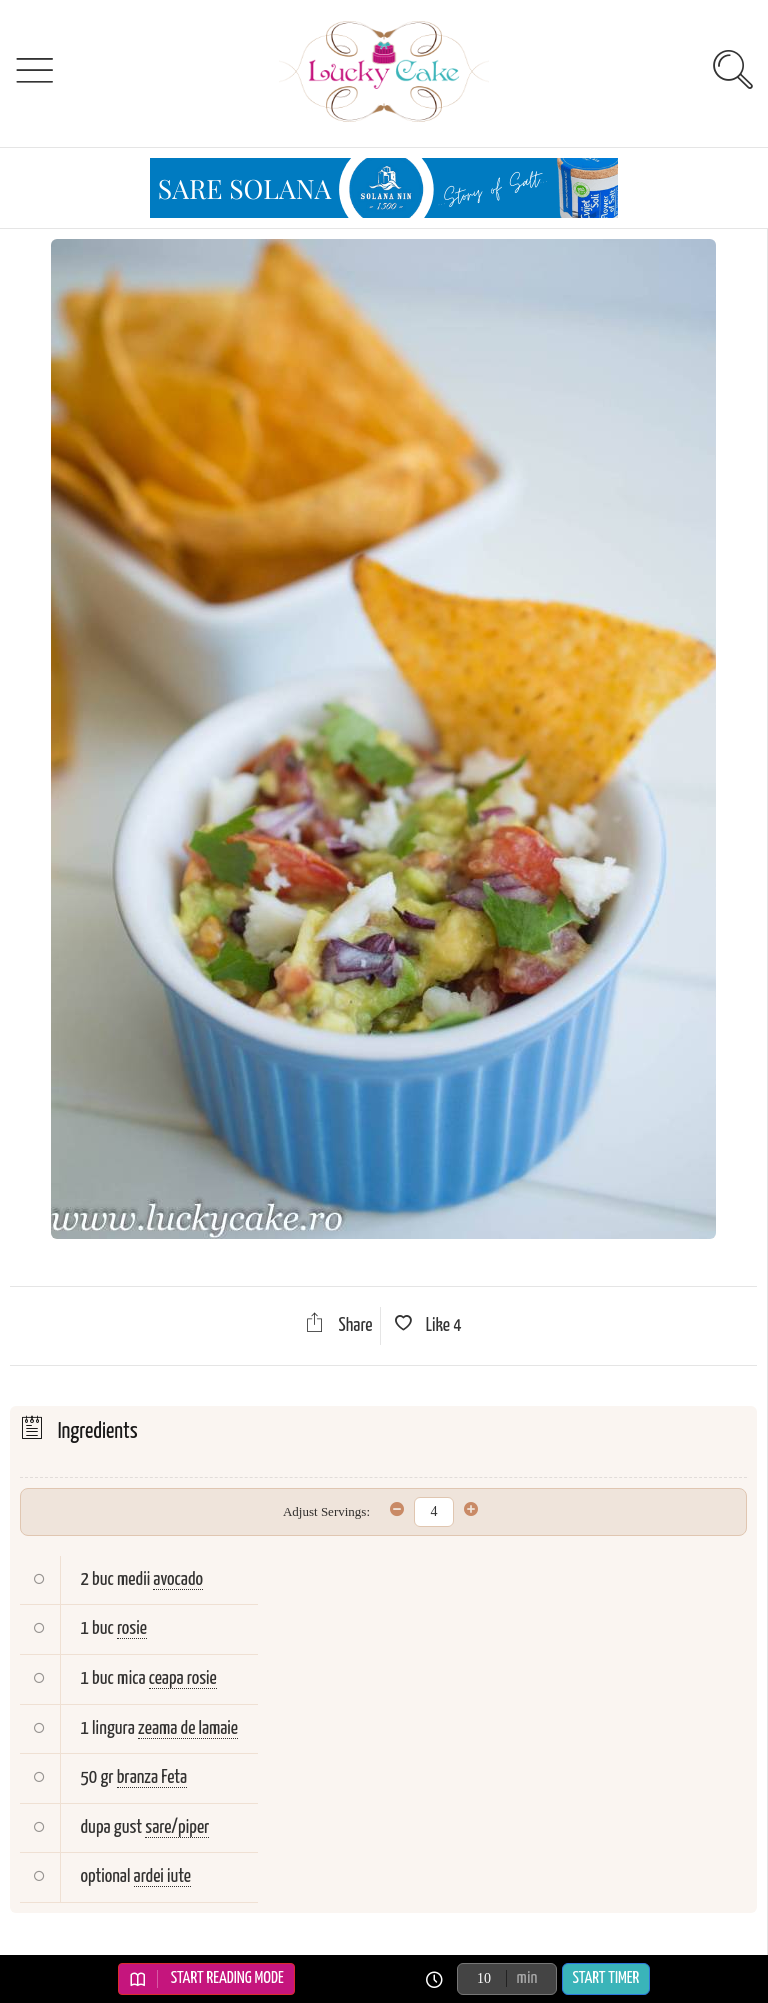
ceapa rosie (183, 1678)
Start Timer (606, 1978)
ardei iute (162, 1876)
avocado (178, 1579)
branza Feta (152, 1777)
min (527, 1978)
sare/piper (177, 1827)
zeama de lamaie (188, 1728)
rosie (132, 1628)
